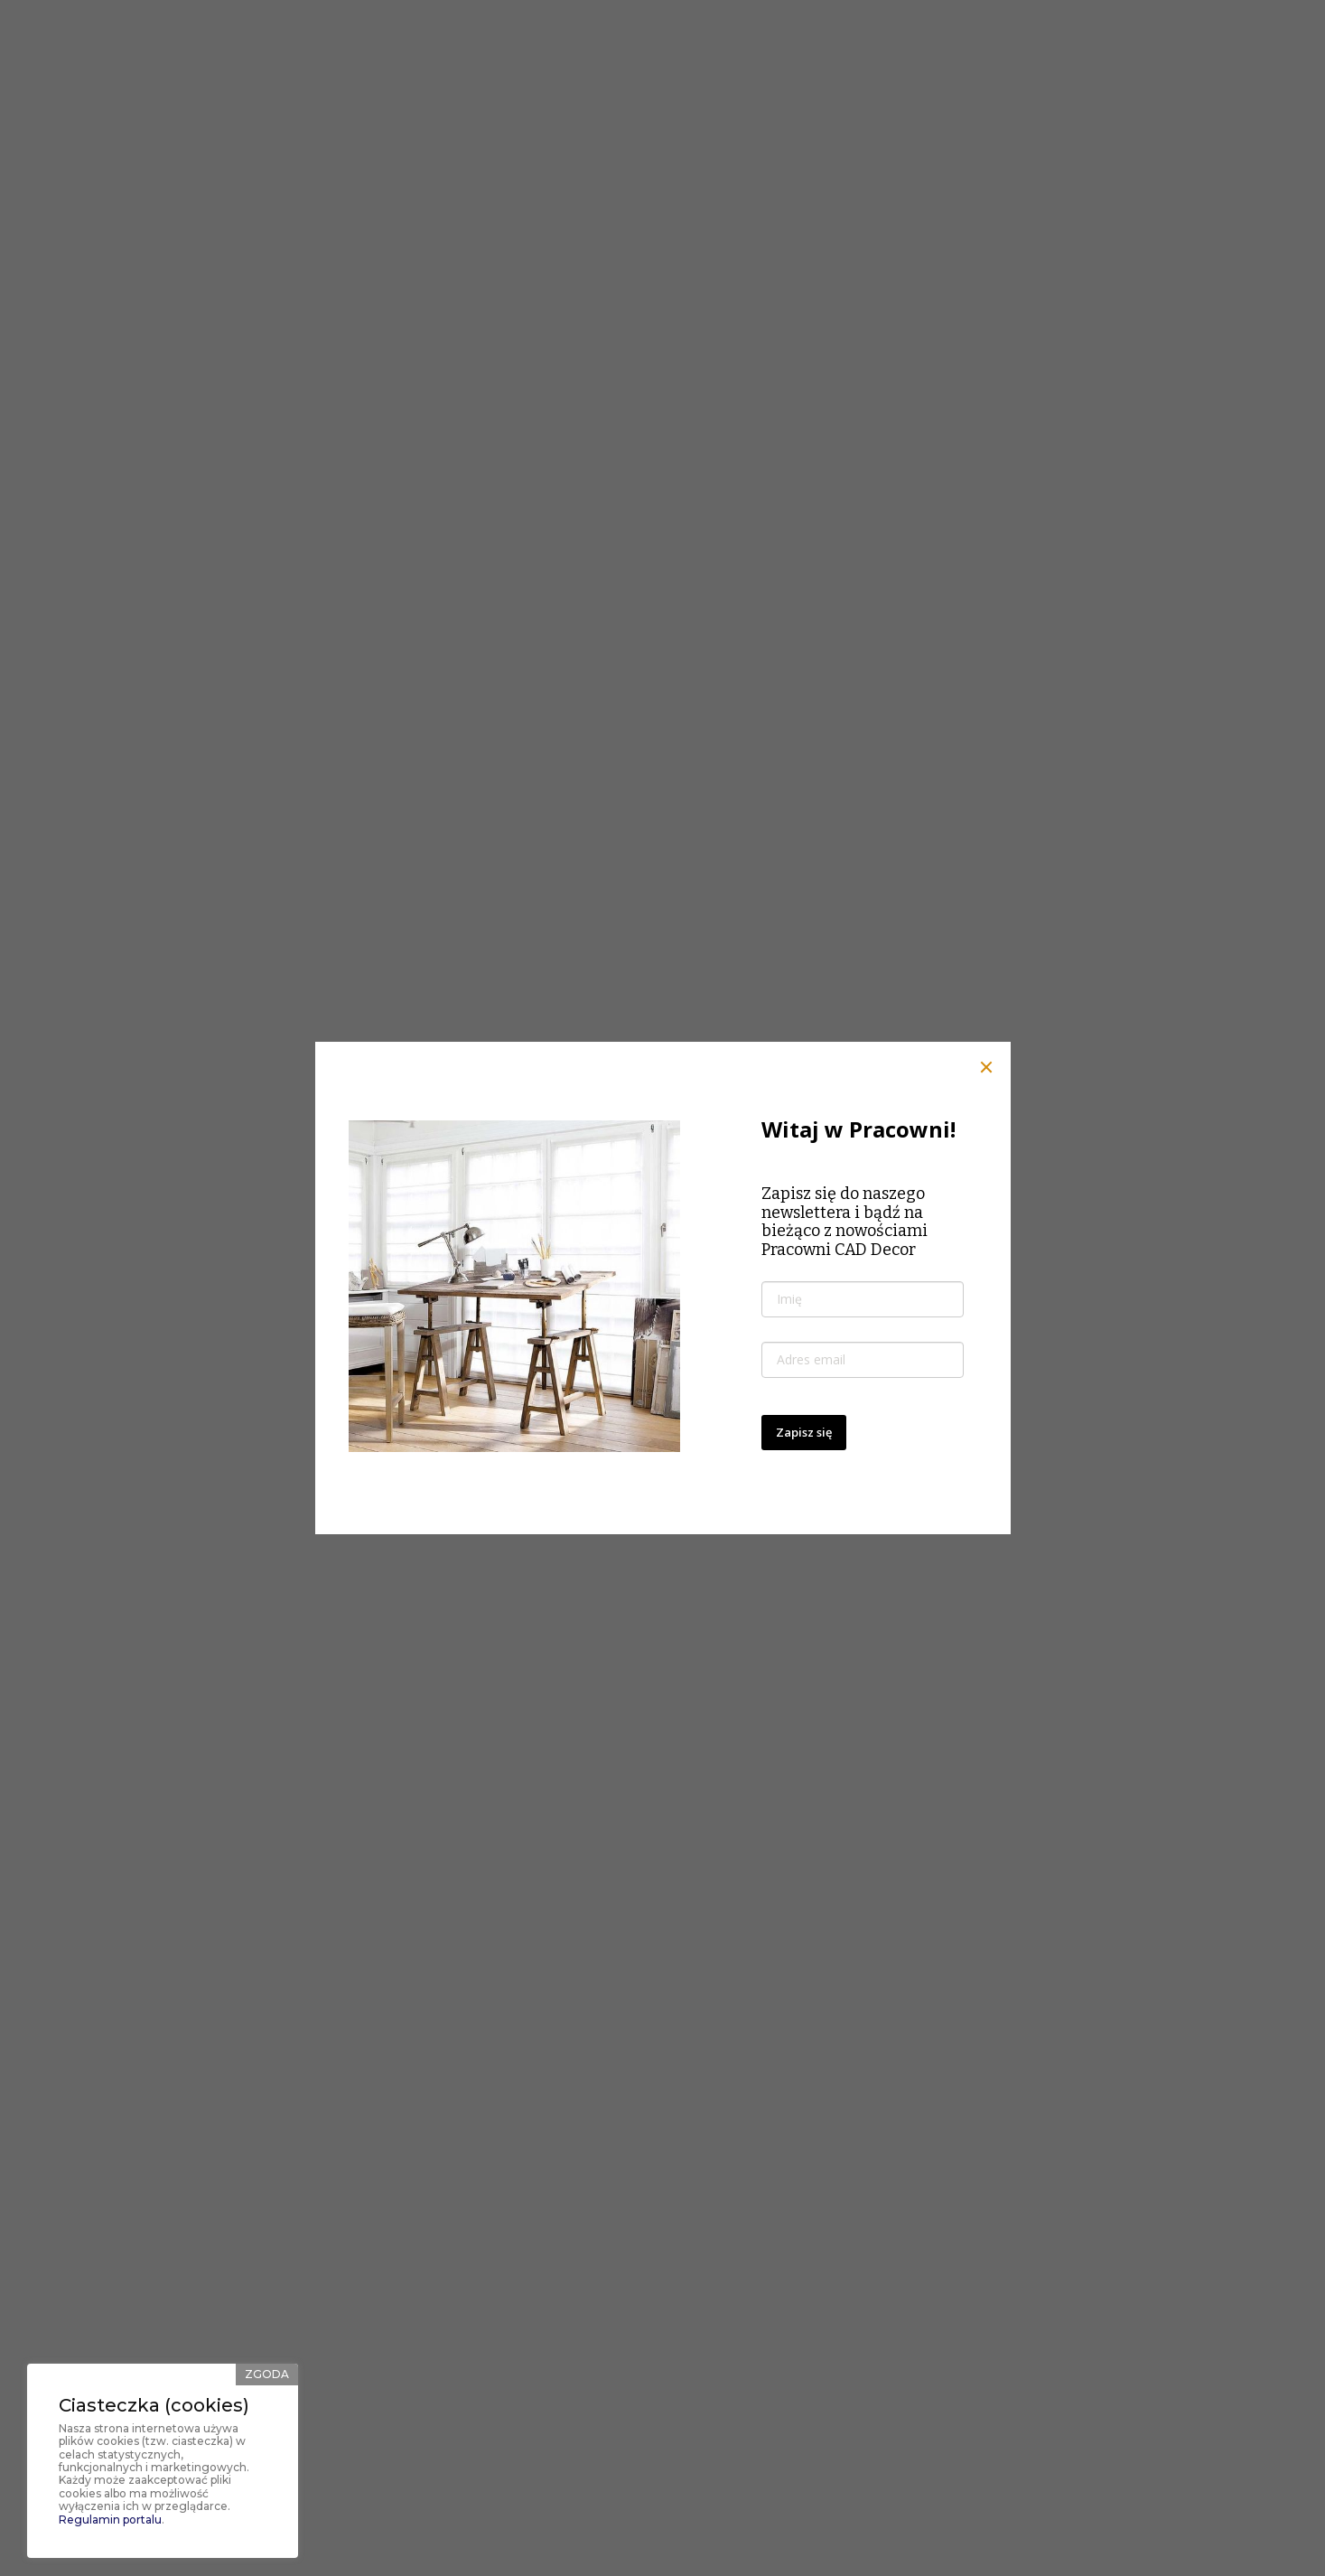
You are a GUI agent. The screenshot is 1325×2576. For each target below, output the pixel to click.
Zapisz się (804, 1428)
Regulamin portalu (110, 2519)
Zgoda (267, 2374)
